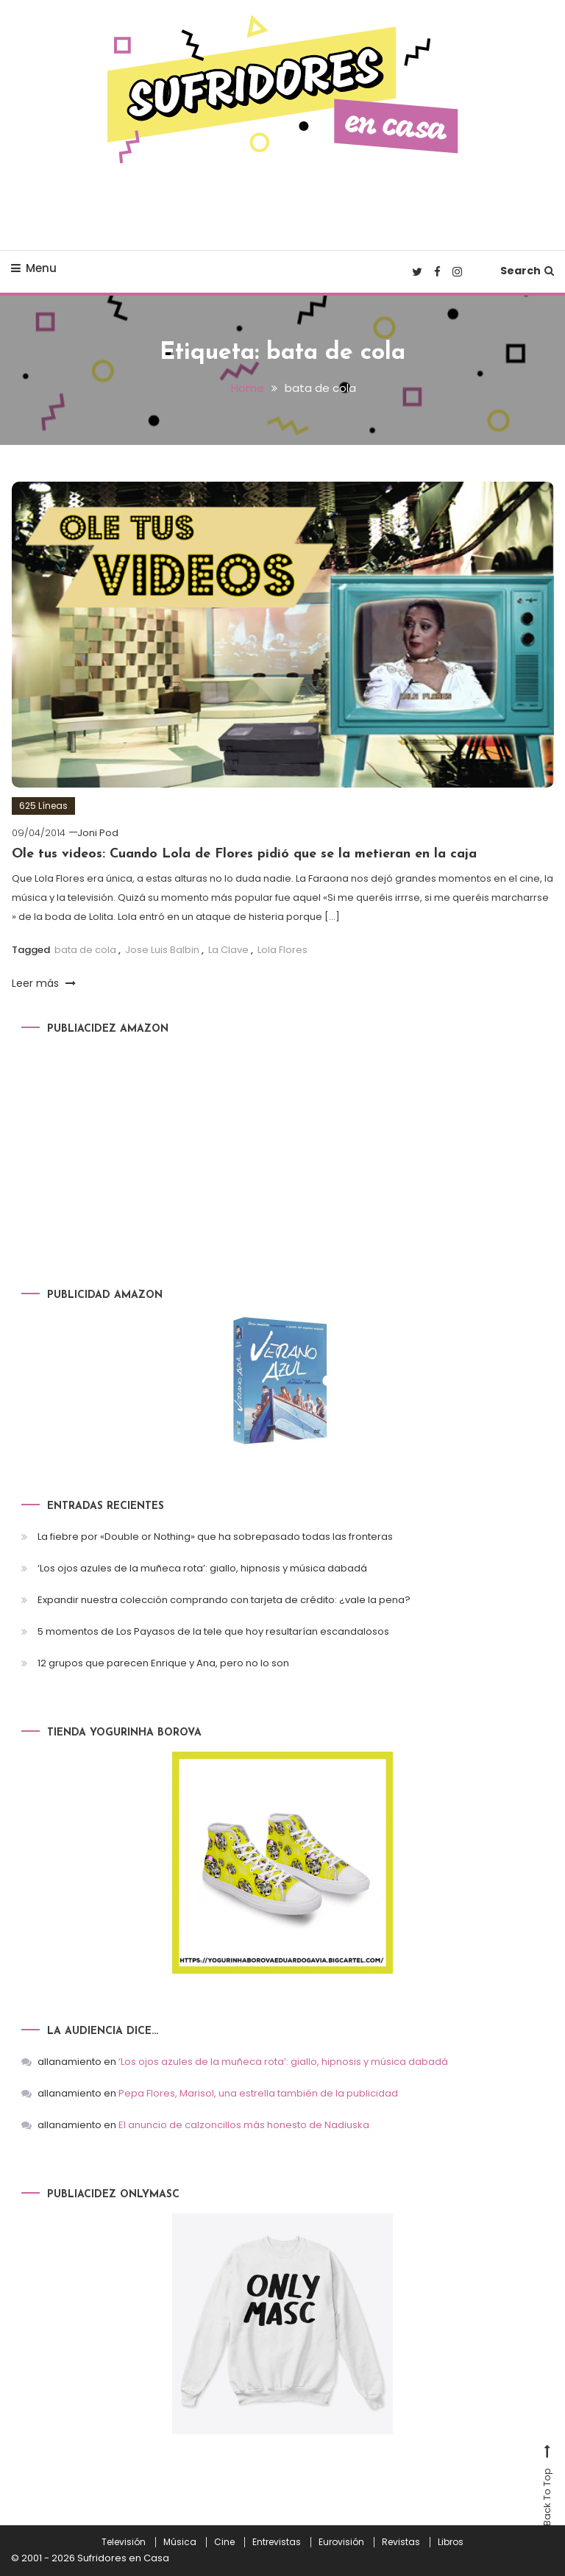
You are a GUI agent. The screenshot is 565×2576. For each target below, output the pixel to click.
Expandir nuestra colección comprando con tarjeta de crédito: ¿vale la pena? (224, 1600)
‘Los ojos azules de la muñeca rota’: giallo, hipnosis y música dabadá (202, 1568)
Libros (450, 2542)
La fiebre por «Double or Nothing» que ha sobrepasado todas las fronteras (215, 1537)
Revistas (401, 2542)
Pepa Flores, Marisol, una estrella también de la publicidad (258, 2093)
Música (179, 2542)
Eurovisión (341, 2542)
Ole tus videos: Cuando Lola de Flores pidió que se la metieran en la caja (244, 854)
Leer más (44, 983)
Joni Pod (97, 833)
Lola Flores (282, 950)
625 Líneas (43, 805)
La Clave (228, 950)
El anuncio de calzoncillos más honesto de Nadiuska (243, 2125)
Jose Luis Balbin (162, 950)
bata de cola (85, 950)
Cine (224, 2542)
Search (527, 270)
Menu (34, 268)
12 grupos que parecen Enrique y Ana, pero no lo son (163, 1663)
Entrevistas (276, 2542)
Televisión (124, 2542)
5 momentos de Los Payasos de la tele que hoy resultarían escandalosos (213, 1631)
